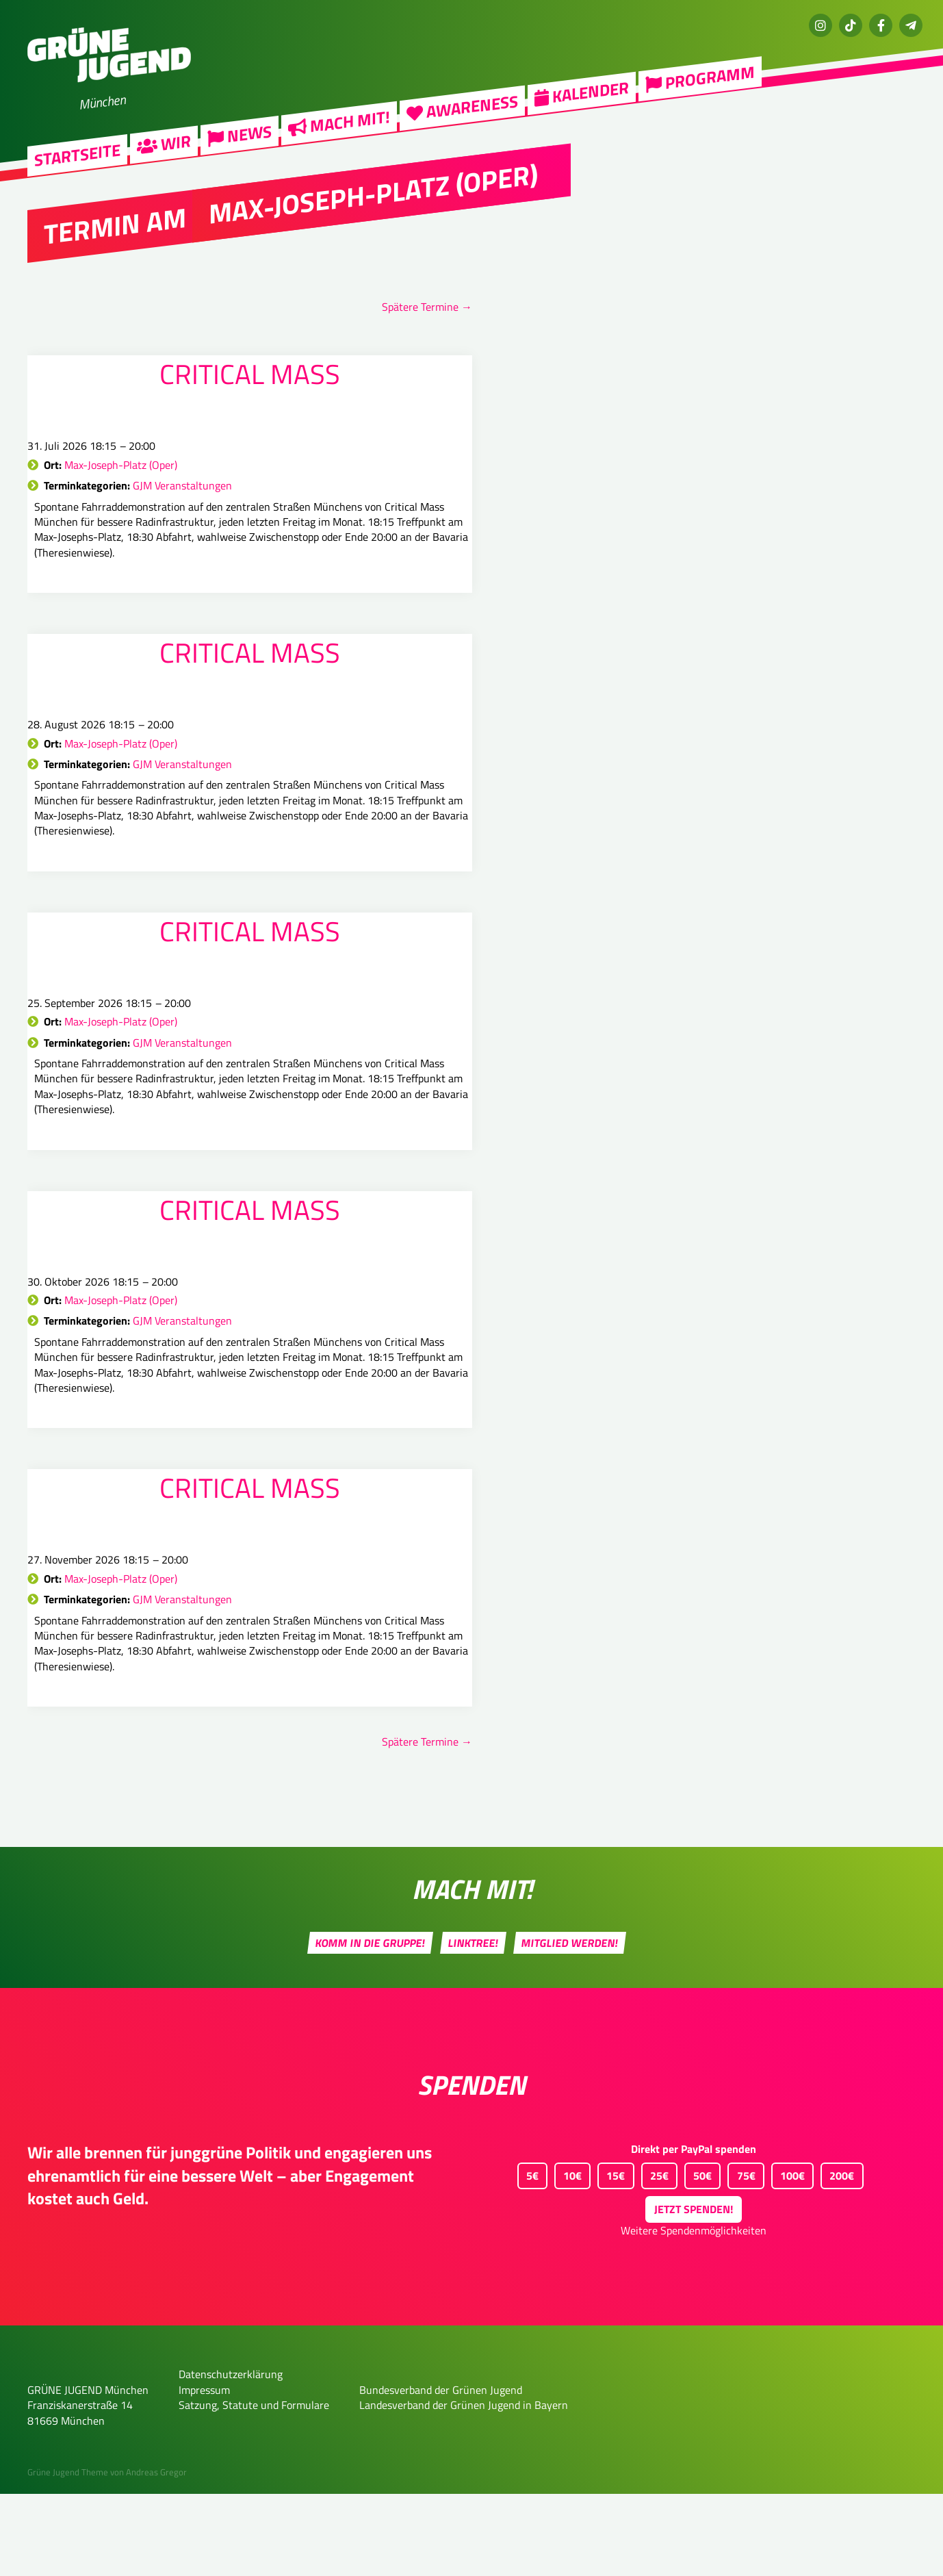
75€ (741, 2255)
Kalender (581, 100)
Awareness (462, 115)
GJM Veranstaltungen (182, 485)
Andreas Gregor (156, 2554)
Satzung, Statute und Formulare (254, 2487)
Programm (700, 86)
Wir (164, 151)
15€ (611, 2255)
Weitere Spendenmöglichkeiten (693, 2312)
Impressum (204, 2471)
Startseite (77, 163)
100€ (788, 2255)
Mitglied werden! (570, 2025)
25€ (655, 2255)
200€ (837, 2255)
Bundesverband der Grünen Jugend (440, 2471)
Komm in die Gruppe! (370, 2025)
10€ (568, 2255)
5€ (528, 2255)
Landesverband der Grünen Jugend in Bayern (463, 2487)
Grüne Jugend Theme (67, 2554)
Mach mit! (339, 129)
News (239, 142)
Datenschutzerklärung (231, 2456)
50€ (698, 2255)
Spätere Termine (427, 306)
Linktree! (474, 2025)
